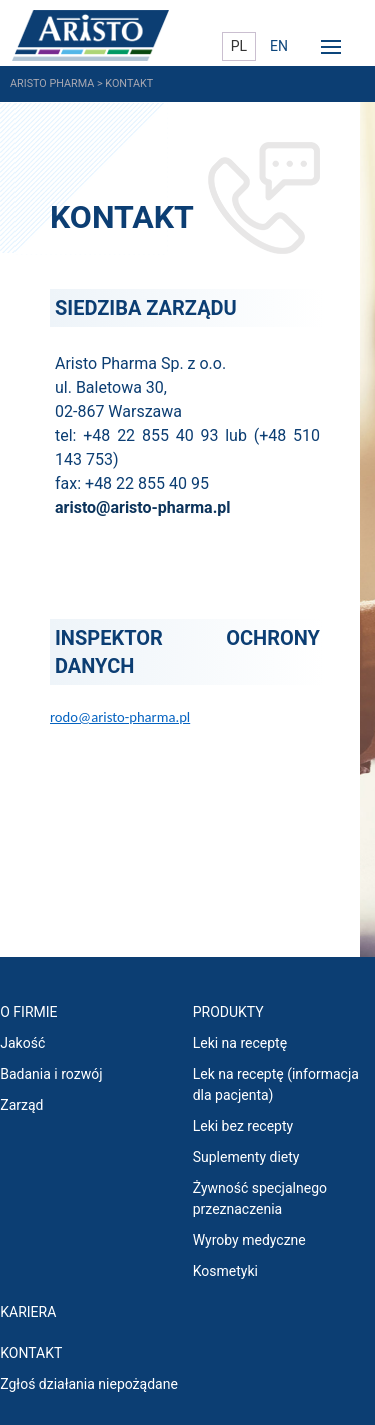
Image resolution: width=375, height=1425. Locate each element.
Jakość (22, 1043)
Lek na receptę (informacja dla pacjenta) (276, 1084)
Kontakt (31, 1353)
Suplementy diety (246, 1157)
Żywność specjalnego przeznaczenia (260, 1198)
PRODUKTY (228, 1012)
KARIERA (28, 1312)
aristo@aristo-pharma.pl (143, 507)
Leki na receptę (240, 1043)
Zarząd (21, 1105)
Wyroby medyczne (249, 1240)
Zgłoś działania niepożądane (89, 1384)
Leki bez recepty (243, 1126)
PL (239, 46)
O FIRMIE (28, 1012)
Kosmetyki (225, 1271)
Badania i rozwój (51, 1074)
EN (279, 46)
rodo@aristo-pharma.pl (120, 717)
